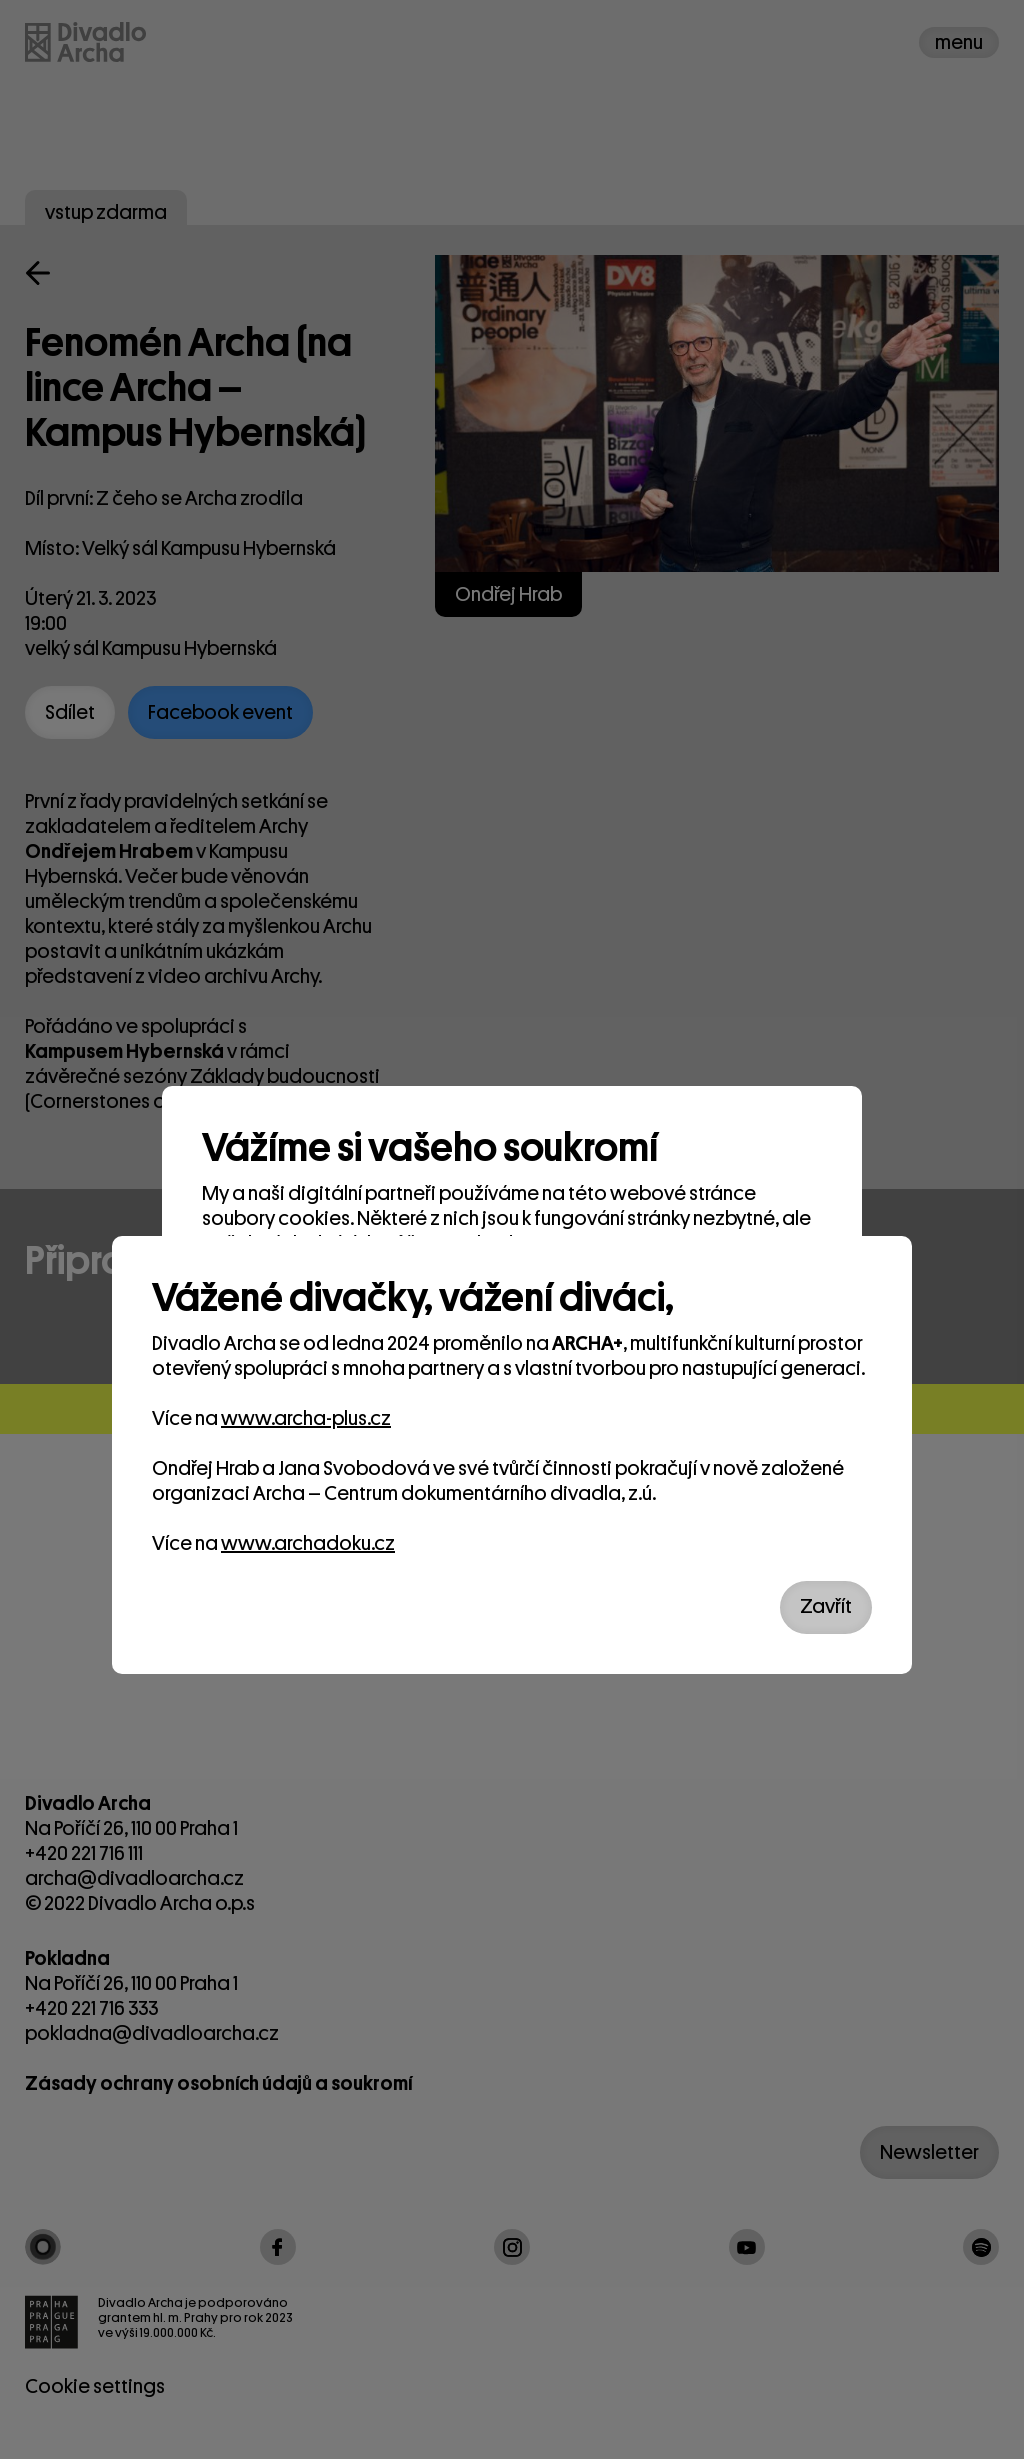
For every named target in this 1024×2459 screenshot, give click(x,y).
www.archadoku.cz (308, 1543)
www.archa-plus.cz (306, 1418)
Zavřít (826, 1606)
